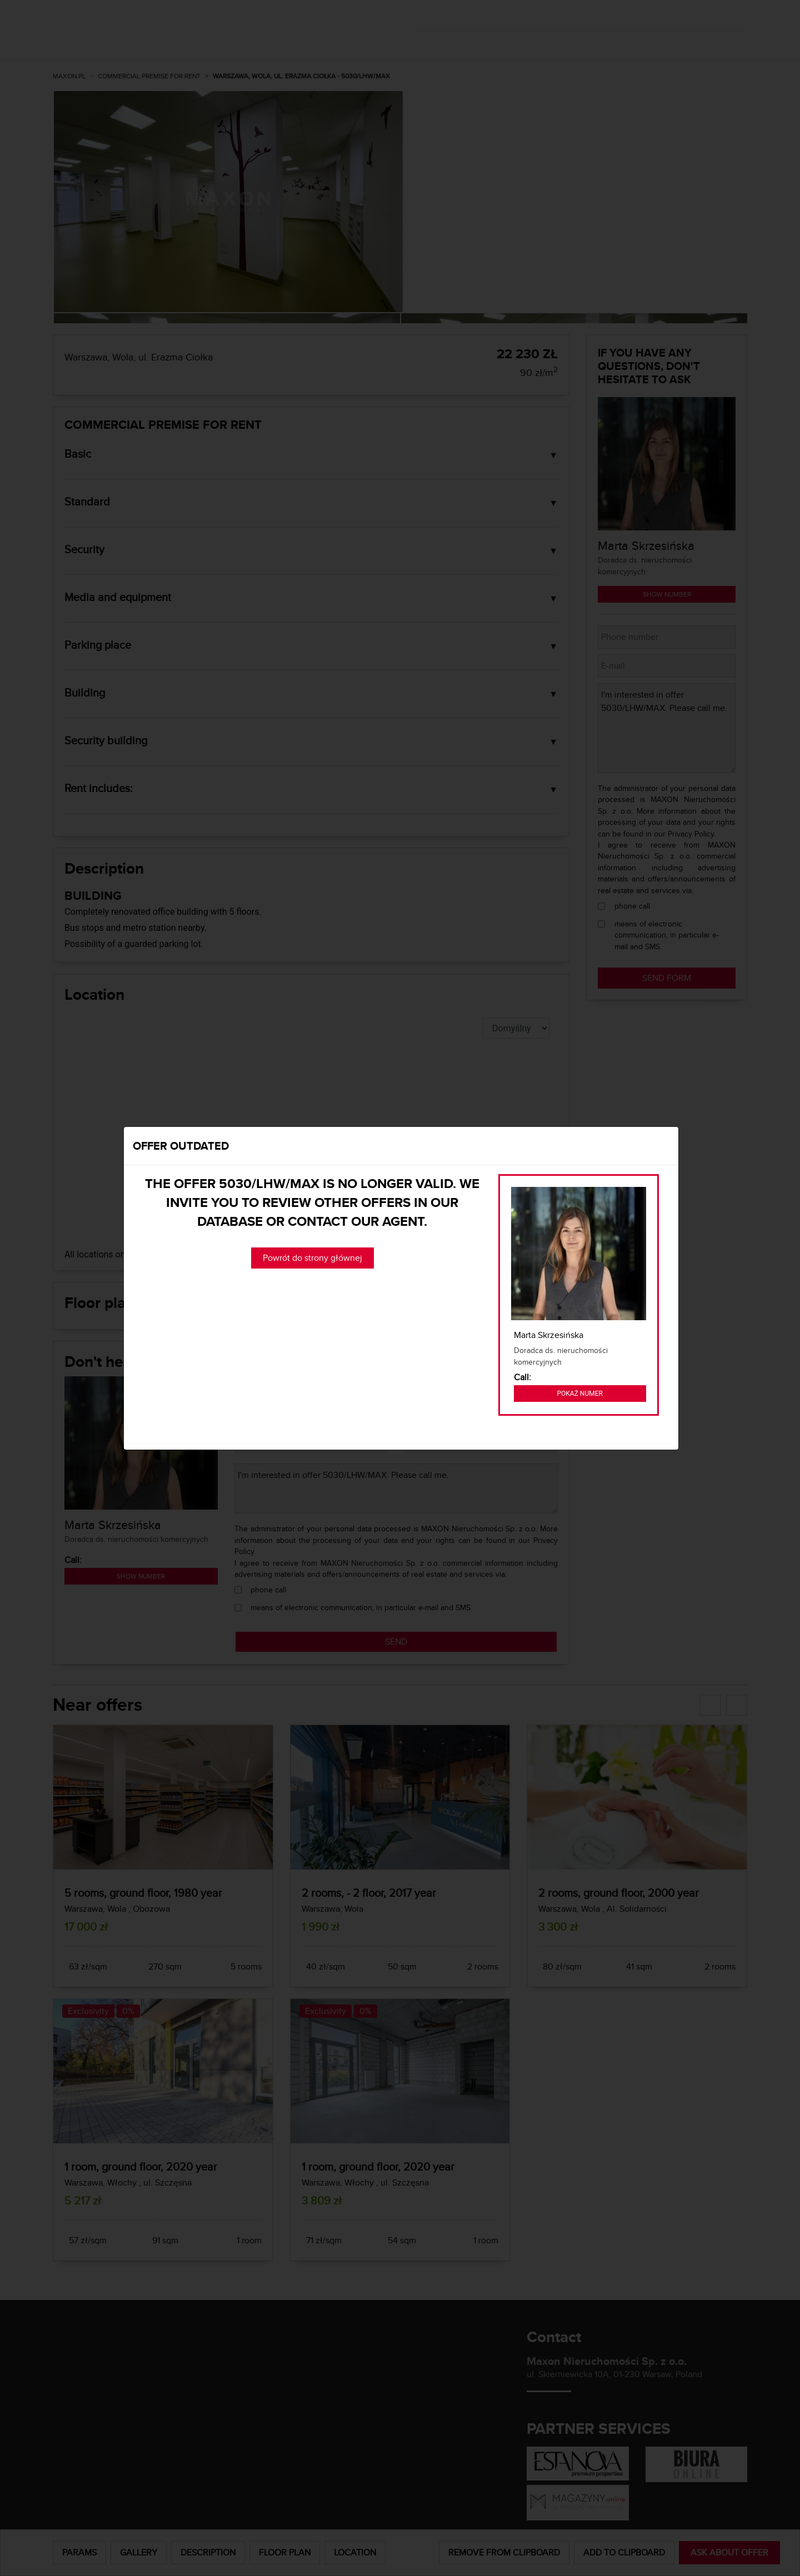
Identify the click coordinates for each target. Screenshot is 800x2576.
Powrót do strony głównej (312, 1257)
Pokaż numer (580, 1393)
